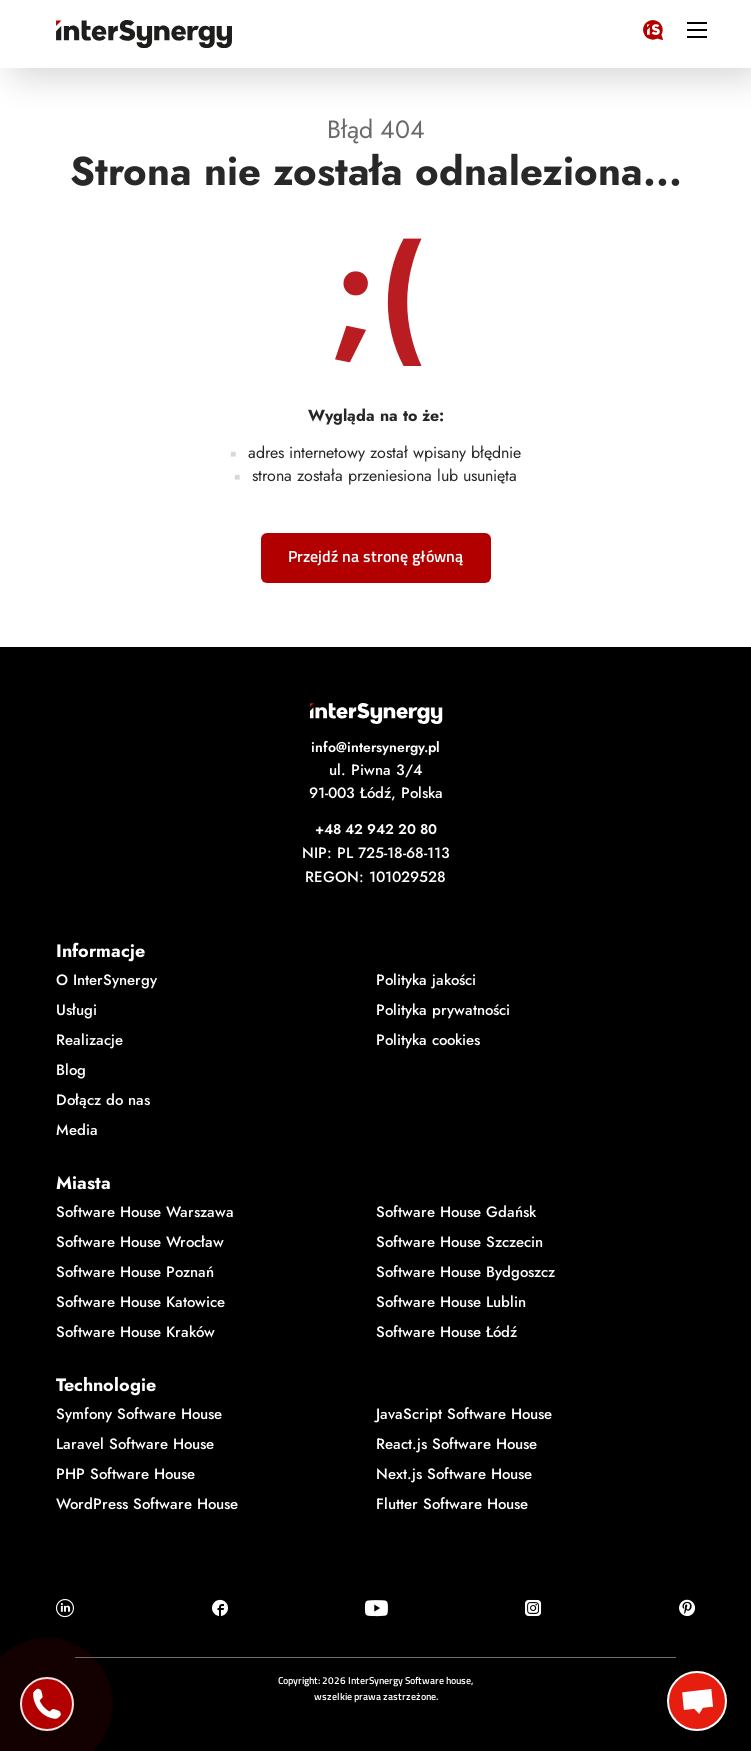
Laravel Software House (135, 1444)
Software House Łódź (446, 1332)
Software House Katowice (140, 1302)
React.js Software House (456, 1444)
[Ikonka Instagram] (533, 1608)
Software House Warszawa (145, 1212)
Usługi (76, 1010)
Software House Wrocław (140, 1242)
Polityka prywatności (443, 1010)
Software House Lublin (451, 1302)
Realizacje (89, 1040)
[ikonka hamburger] (697, 29)
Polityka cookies (428, 1040)
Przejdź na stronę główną (375, 556)
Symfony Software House (139, 1414)
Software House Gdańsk (456, 1212)
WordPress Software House (147, 1504)
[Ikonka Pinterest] (687, 1608)
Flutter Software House (452, 1504)
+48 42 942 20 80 (376, 829)
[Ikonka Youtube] (376, 1608)
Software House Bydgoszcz (465, 1272)
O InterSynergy (106, 980)
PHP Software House (125, 1474)
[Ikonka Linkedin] (65, 1608)
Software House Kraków (135, 1332)
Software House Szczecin (459, 1242)
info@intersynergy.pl (375, 747)
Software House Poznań (135, 1272)
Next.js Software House (454, 1474)
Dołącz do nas (103, 1100)
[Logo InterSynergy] (653, 26)
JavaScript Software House (464, 1414)
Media (77, 1130)
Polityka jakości (426, 980)
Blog (71, 1070)
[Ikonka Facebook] (220, 1608)
